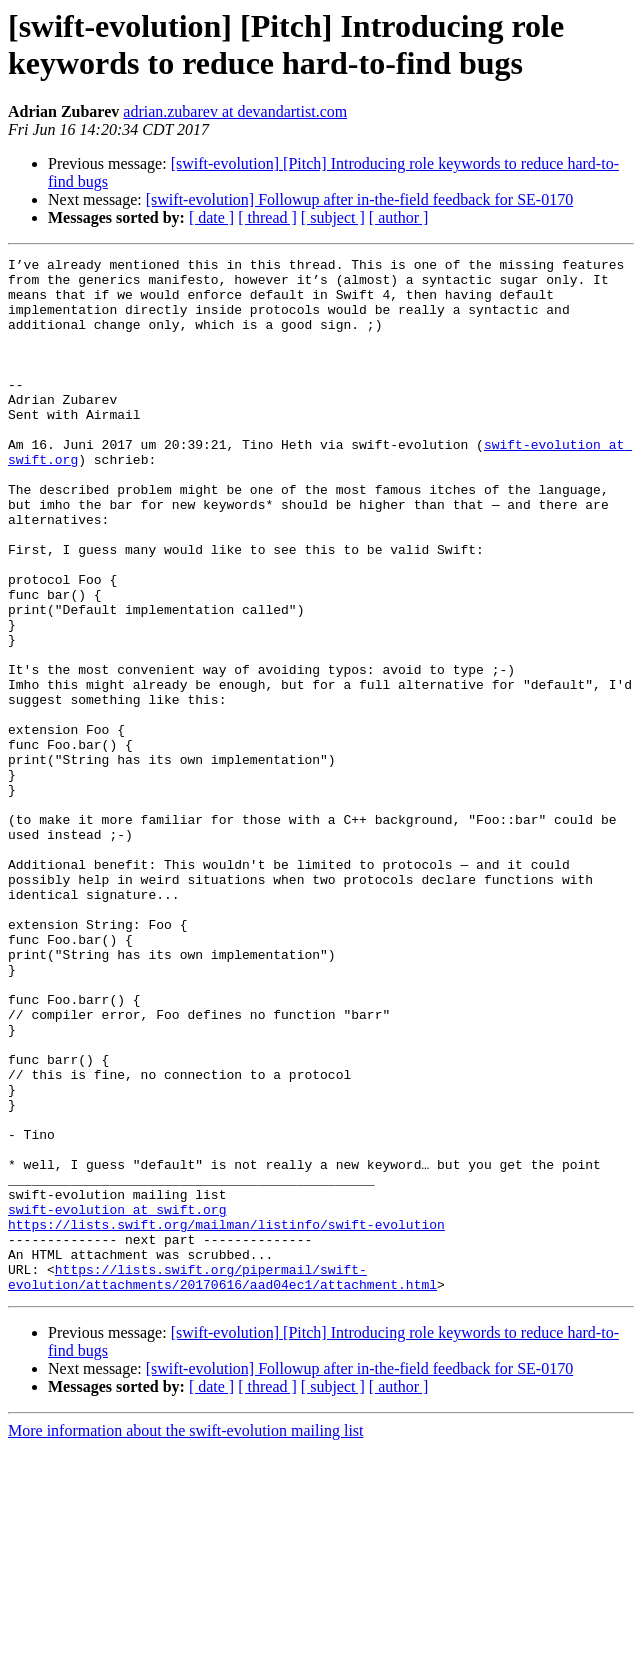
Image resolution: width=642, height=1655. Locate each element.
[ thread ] (267, 217)
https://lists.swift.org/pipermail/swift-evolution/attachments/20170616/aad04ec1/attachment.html (222, 1482)
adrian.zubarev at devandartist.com (235, 111)
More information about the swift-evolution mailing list (186, 1637)
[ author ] (399, 217)
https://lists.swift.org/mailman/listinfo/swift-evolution (226, 1419)
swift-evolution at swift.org (117, 1401)
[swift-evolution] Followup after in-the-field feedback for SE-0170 (359, 199)
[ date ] (211, 217)
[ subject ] (333, 217)
